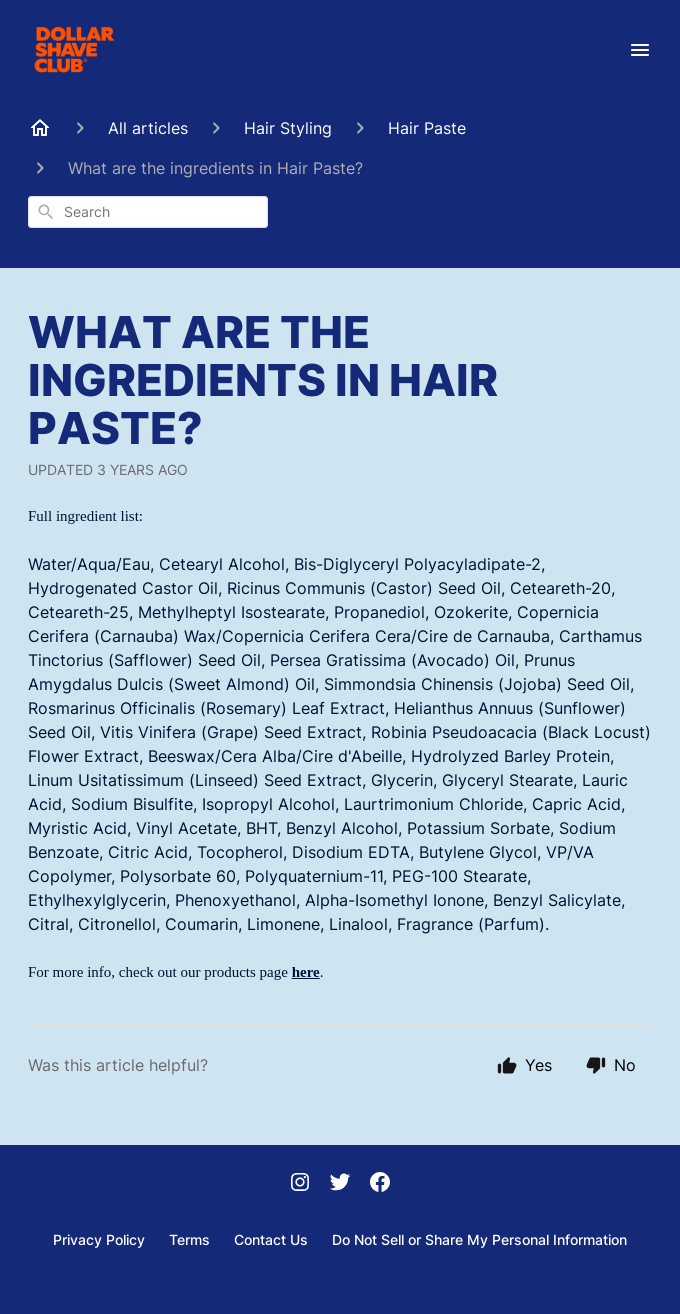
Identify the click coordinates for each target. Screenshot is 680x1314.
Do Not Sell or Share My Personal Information (479, 1239)
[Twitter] (340, 1184)
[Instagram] (300, 1184)
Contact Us (271, 1239)
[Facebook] (380, 1184)
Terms (189, 1239)
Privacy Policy (99, 1239)
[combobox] (148, 212)
